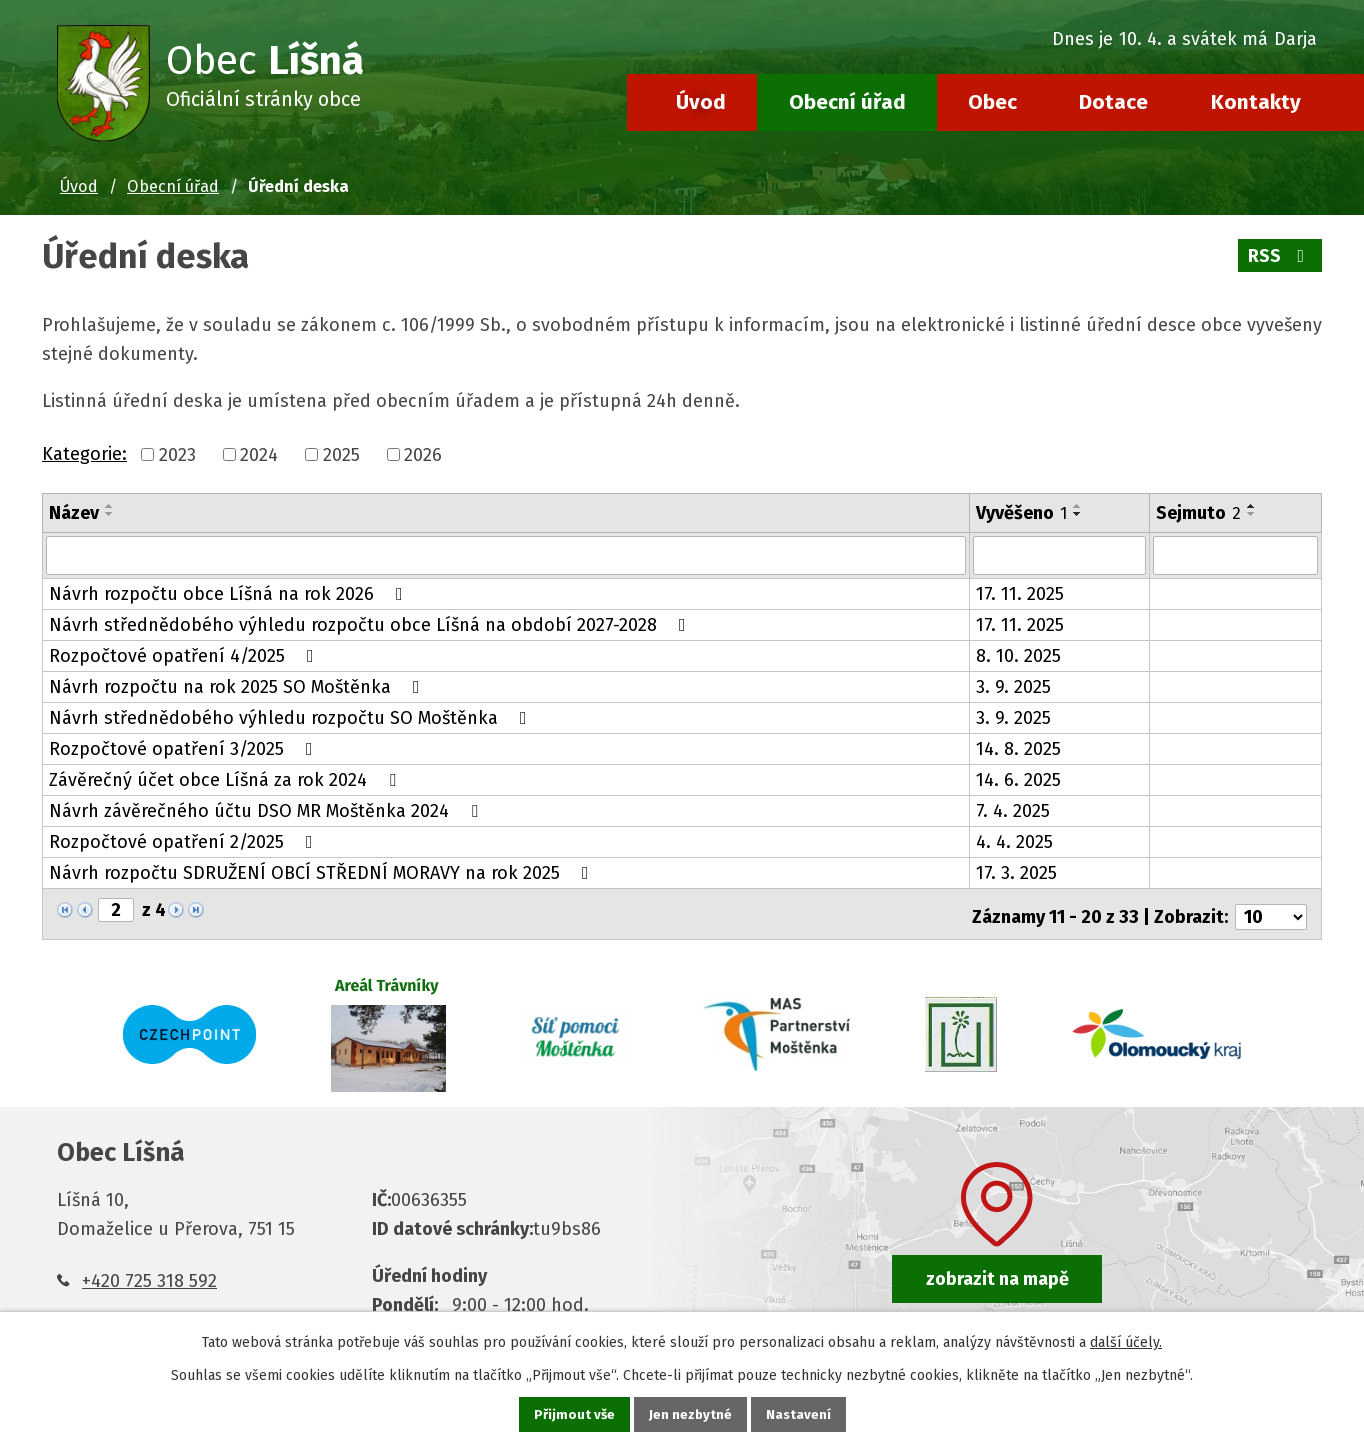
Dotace (1113, 102)
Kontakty (1256, 102)
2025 (341, 455)
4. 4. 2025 (1014, 841)
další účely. (1126, 1340)
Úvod (701, 102)
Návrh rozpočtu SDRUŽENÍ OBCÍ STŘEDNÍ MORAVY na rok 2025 (323, 872)
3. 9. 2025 (1013, 686)
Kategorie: (84, 454)
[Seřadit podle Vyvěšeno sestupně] (1078, 514)
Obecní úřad (847, 102)
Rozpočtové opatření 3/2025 (185, 748)
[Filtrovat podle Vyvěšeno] (1059, 555)
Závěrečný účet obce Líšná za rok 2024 (226, 779)
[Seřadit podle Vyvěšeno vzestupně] (1078, 506)
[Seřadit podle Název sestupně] (110, 514)
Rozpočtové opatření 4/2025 (185, 655)
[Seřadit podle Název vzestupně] (110, 506)
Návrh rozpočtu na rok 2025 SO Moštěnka (238, 686)
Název (74, 513)
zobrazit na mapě (997, 1272)
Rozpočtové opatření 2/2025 (185, 841)
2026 (423, 455)
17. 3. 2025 (1016, 872)
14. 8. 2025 (1018, 748)
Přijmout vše (572, 1413)
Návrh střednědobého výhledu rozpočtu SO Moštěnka (292, 717)
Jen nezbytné (690, 1413)
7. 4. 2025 (1013, 810)
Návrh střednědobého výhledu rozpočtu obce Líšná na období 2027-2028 (371, 624)
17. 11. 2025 (1020, 593)
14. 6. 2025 (1018, 779)
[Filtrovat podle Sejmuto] (1235, 555)
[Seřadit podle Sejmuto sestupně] (1252, 514)
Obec (992, 102)
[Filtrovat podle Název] (506, 555)
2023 (177, 455)
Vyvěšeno (1021, 513)
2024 (259, 455)
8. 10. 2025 (1018, 655)
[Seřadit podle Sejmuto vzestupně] (1252, 506)
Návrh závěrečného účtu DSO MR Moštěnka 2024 (267, 810)
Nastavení (800, 1413)
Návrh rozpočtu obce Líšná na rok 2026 (230, 593)
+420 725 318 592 (149, 1274)
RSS (1279, 256)
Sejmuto (1198, 513)
